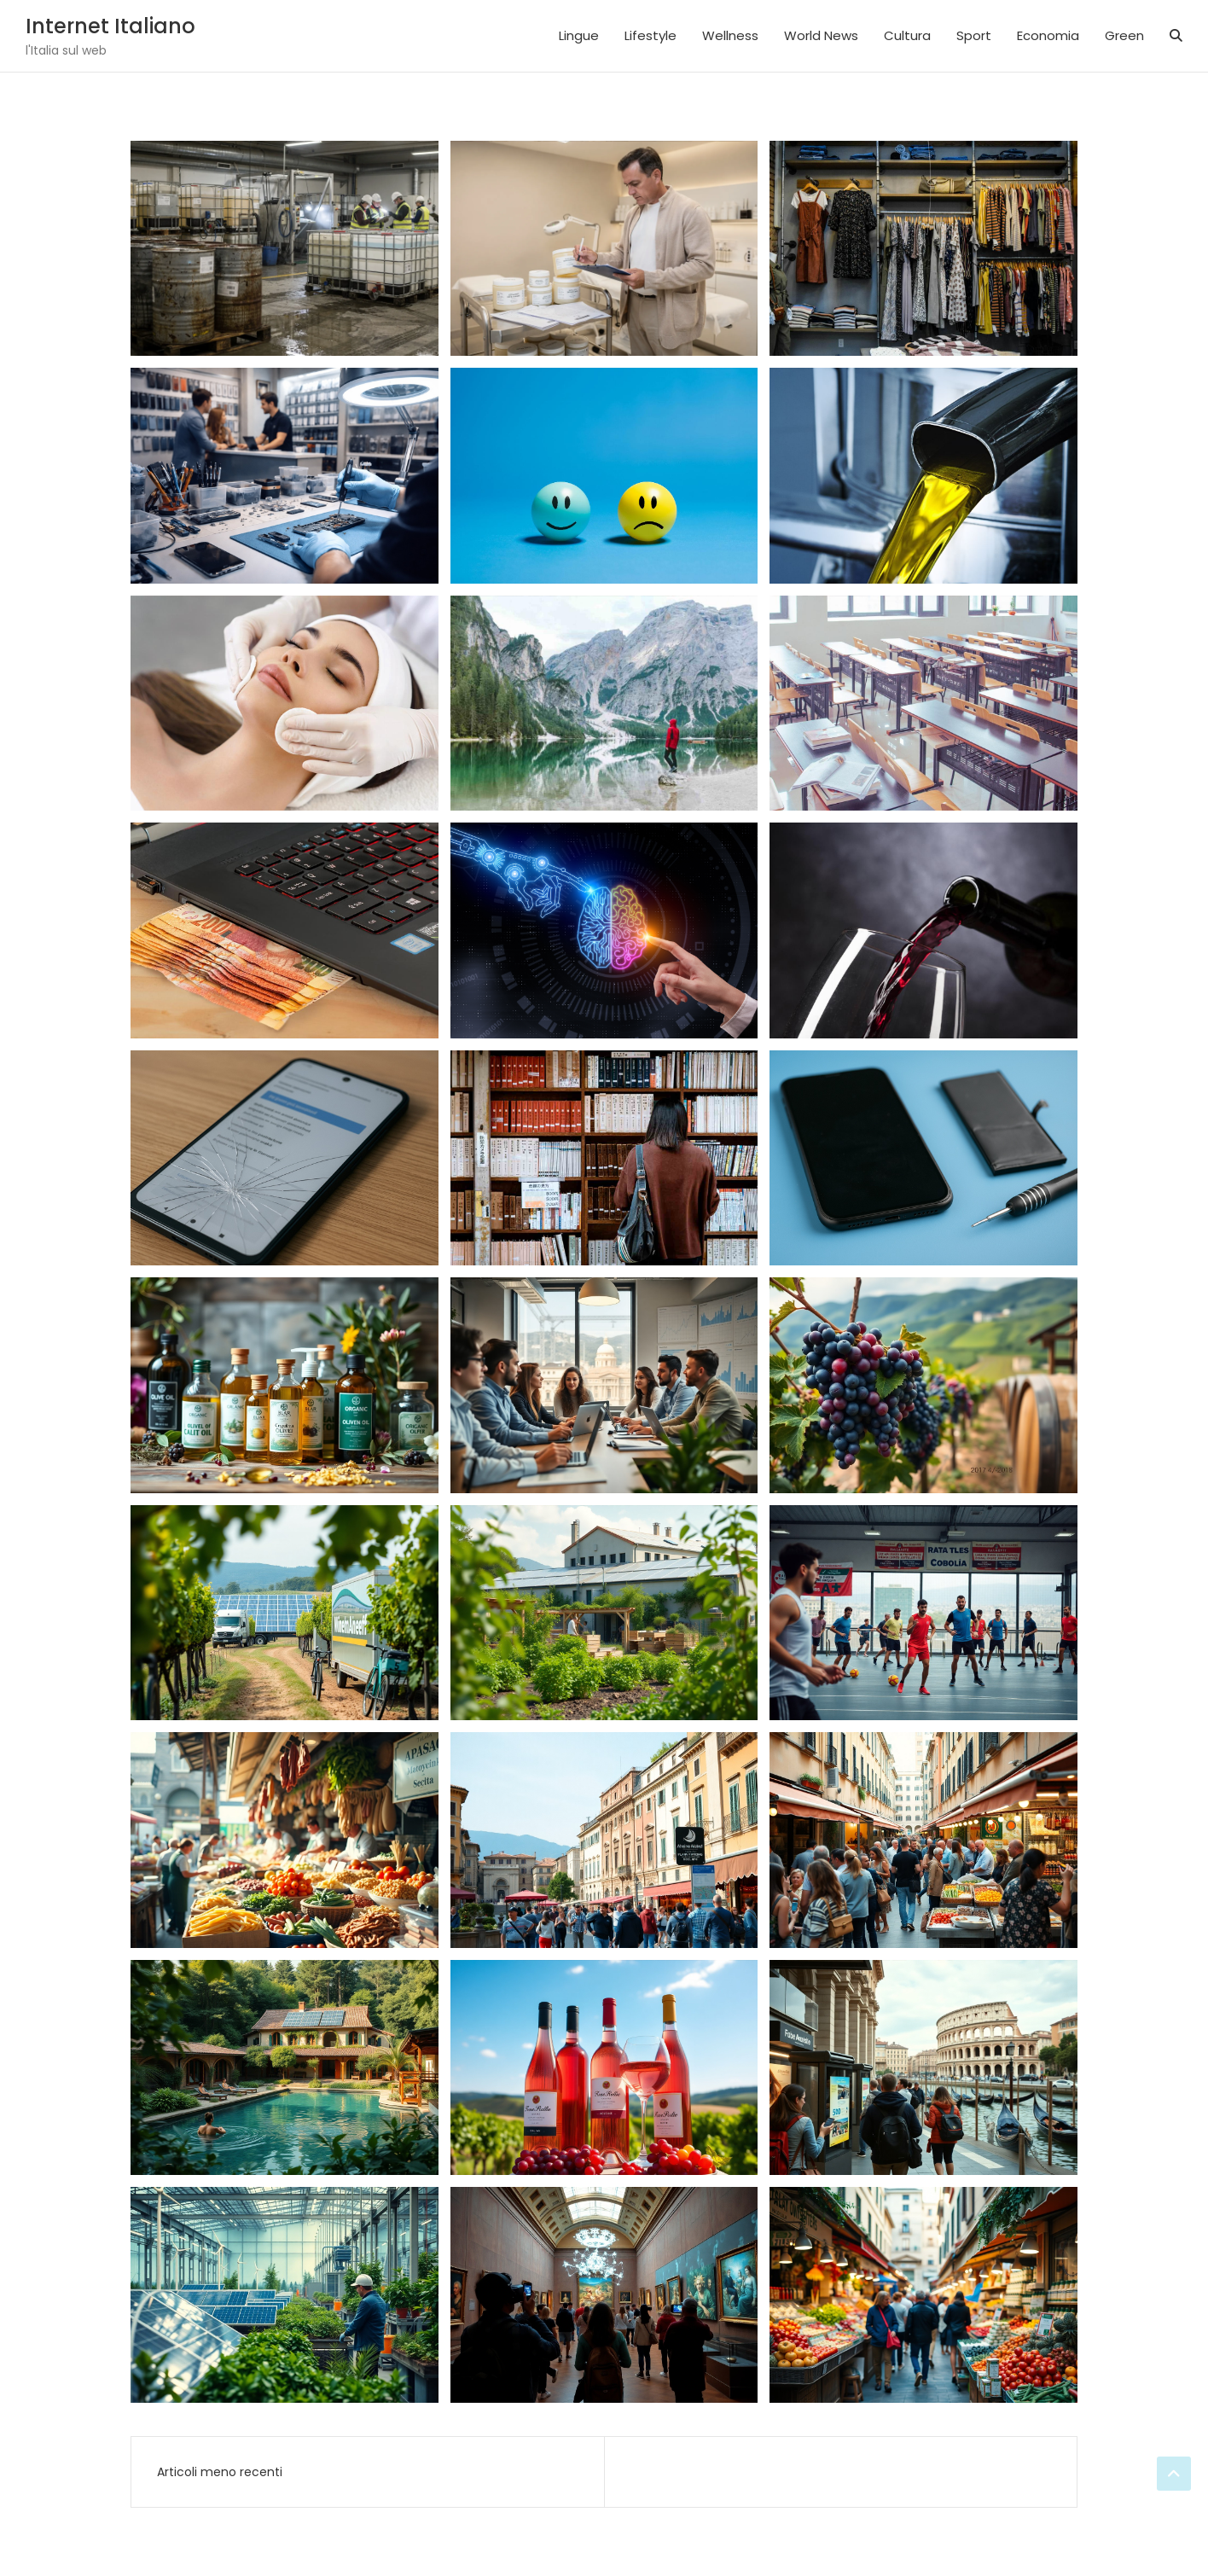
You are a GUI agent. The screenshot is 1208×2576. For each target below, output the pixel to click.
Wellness (730, 35)
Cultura (907, 35)
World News (821, 35)
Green (1124, 35)
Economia (1048, 35)
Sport (973, 35)
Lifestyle (650, 35)
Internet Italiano (110, 26)
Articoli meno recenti (219, 2471)
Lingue (579, 35)
